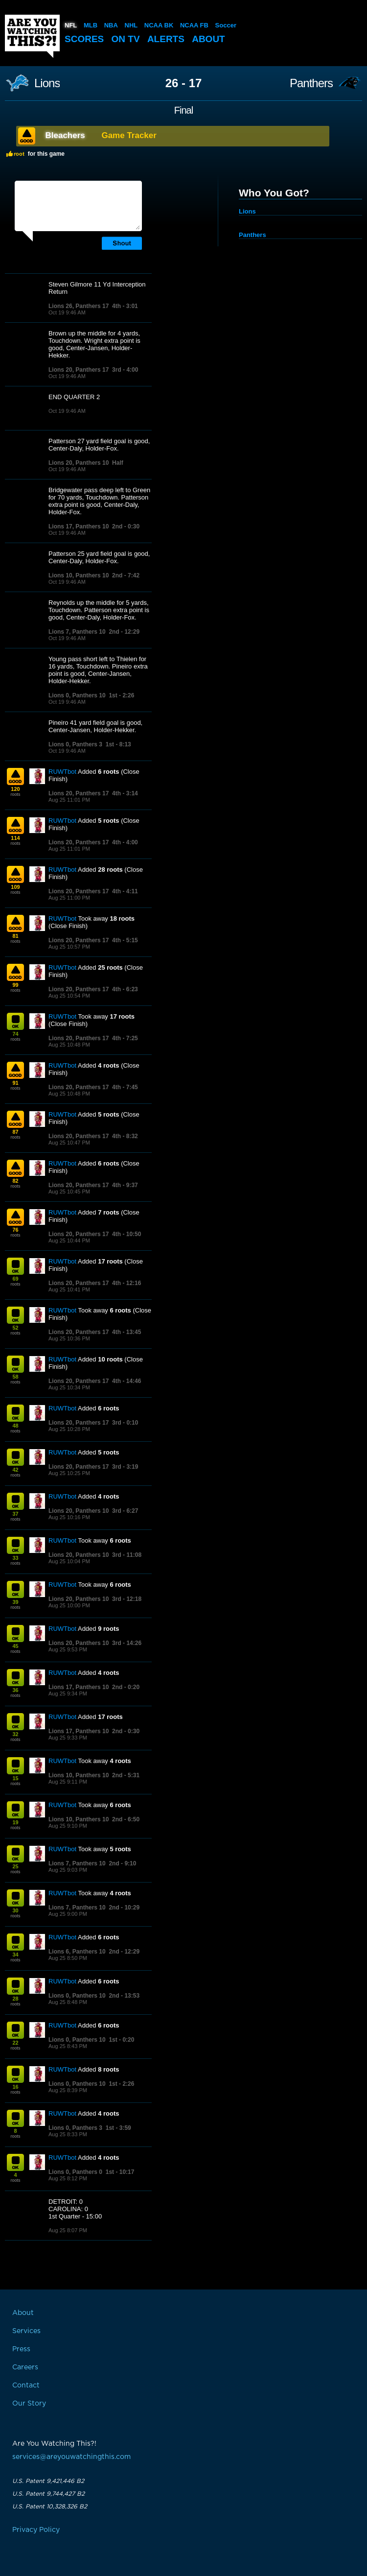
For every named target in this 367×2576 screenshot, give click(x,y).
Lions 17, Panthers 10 (78, 526)
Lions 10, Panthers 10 (78, 575)
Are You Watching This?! (32, 36)
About (208, 39)
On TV (126, 39)
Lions (47, 83)
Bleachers (65, 135)
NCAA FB (194, 25)
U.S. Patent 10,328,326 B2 (49, 2506)
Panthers (311, 83)
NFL (71, 25)
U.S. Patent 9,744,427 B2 (48, 2494)
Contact (26, 2385)
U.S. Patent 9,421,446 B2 (48, 2481)
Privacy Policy (36, 2530)
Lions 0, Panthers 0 (75, 2172)
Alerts (165, 39)
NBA (111, 25)
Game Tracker (128, 135)
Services (26, 2331)
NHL (131, 25)
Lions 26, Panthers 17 (78, 306)
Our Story (29, 2403)
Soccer (225, 25)
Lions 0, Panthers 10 (77, 695)
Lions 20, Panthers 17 (78, 369)
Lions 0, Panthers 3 (75, 744)
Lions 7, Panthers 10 (77, 631)
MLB (90, 25)
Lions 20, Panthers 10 (78, 462)
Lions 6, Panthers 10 (77, 1951)
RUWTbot (62, 771)
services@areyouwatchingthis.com (71, 2457)
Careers (25, 2367)
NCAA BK (158, 25)
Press (21, 2349)
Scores (84, 39)
